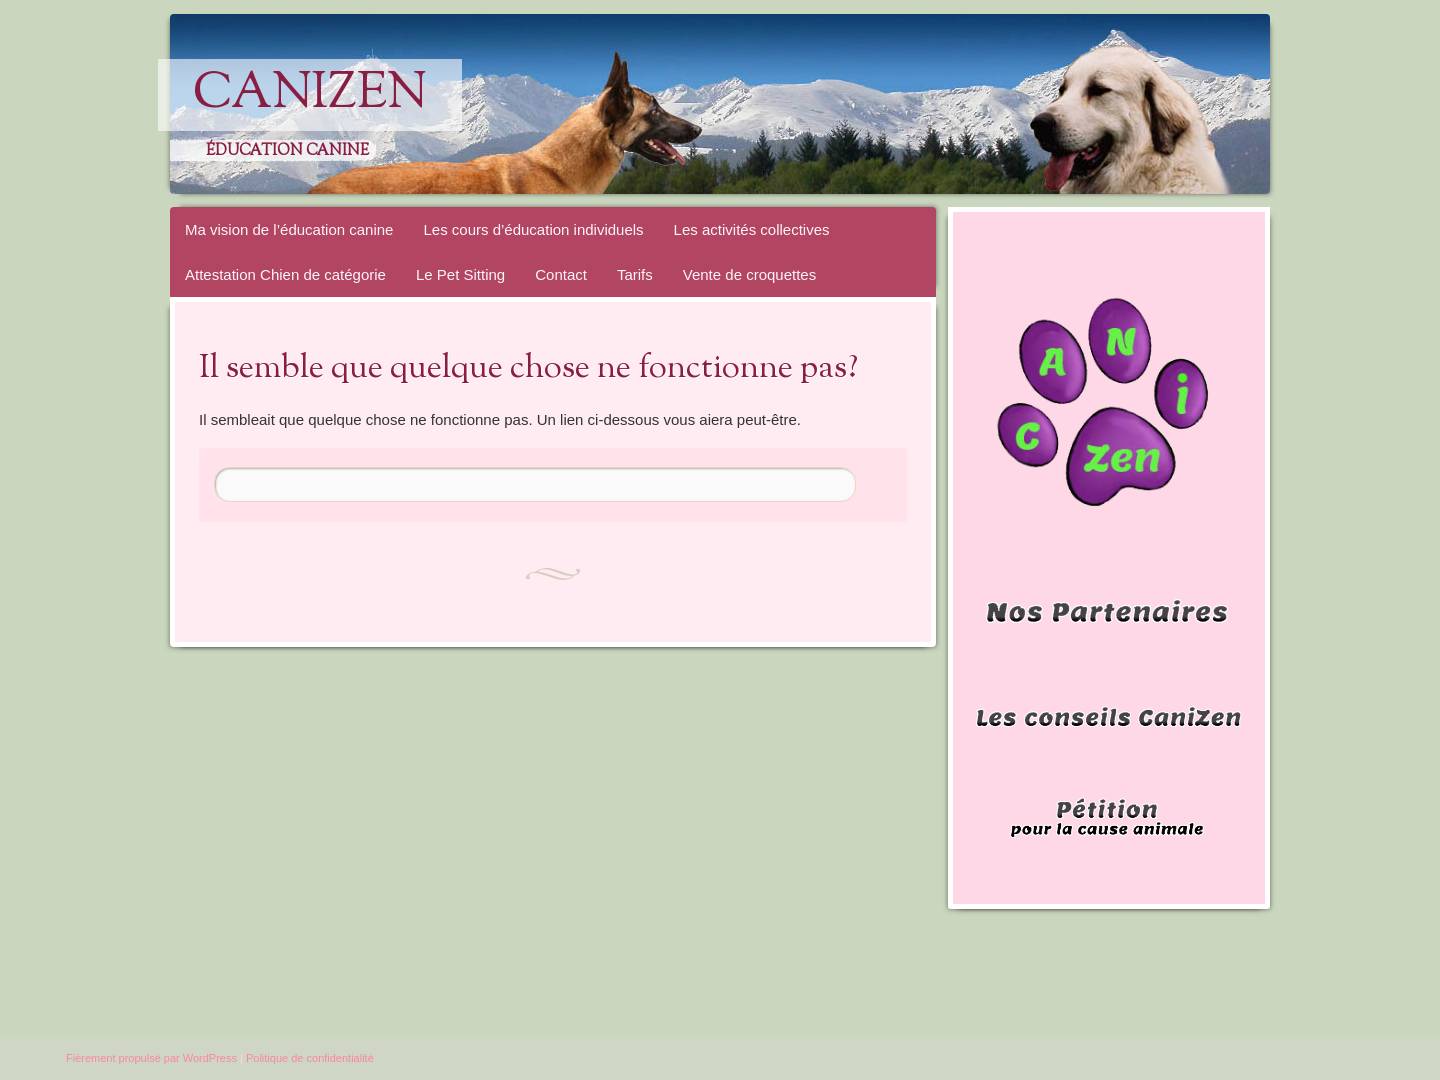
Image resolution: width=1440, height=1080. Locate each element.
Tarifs (635, 274)
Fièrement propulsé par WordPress (151, 1058)
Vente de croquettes (749, 274)
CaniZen (310, 95)
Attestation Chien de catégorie (285, 274)
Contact (561, 274)
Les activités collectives (752, 229)
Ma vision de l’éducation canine (289, 229)
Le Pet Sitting (460, 274)
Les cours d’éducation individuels (533, 229)
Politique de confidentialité (310, 1058)
